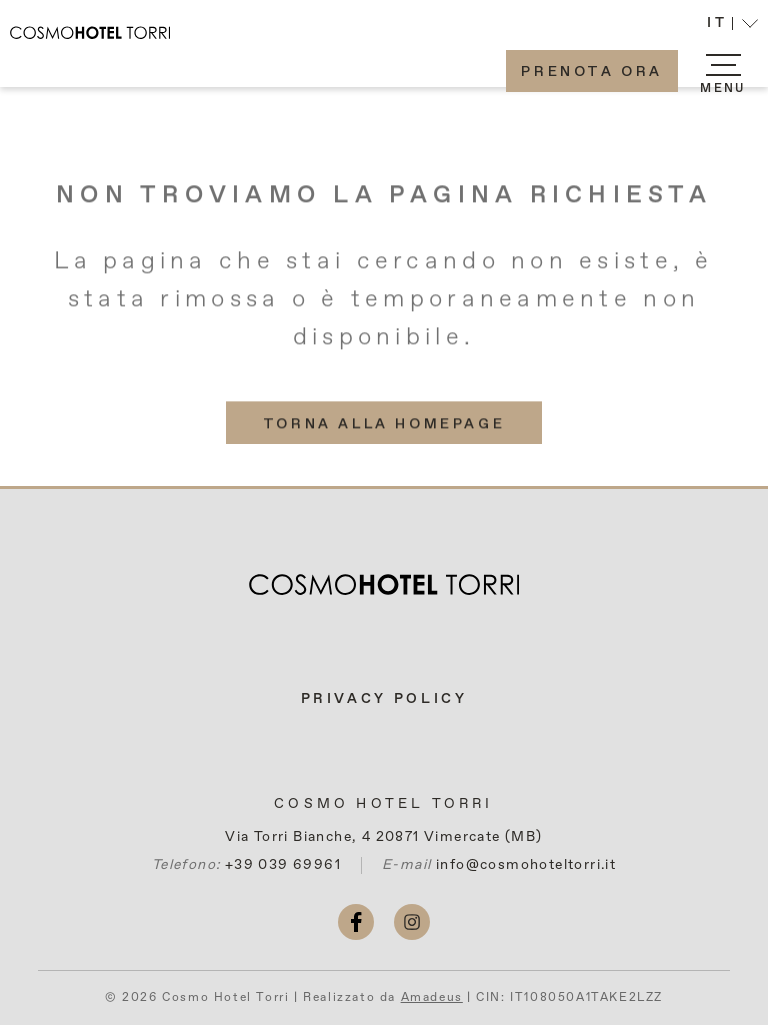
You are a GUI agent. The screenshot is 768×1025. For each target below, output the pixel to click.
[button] (732, 25)
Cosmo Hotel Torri (383, 804)
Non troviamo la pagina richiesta (384, 202)
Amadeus (432, 998)
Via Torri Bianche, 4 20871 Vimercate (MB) (383, 837)
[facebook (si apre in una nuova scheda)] (356, 922)
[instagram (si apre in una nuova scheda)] (412, 922)
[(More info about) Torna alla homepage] (384, 429)
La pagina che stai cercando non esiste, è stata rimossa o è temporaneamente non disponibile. (383, 306)
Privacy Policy (384, 699)
